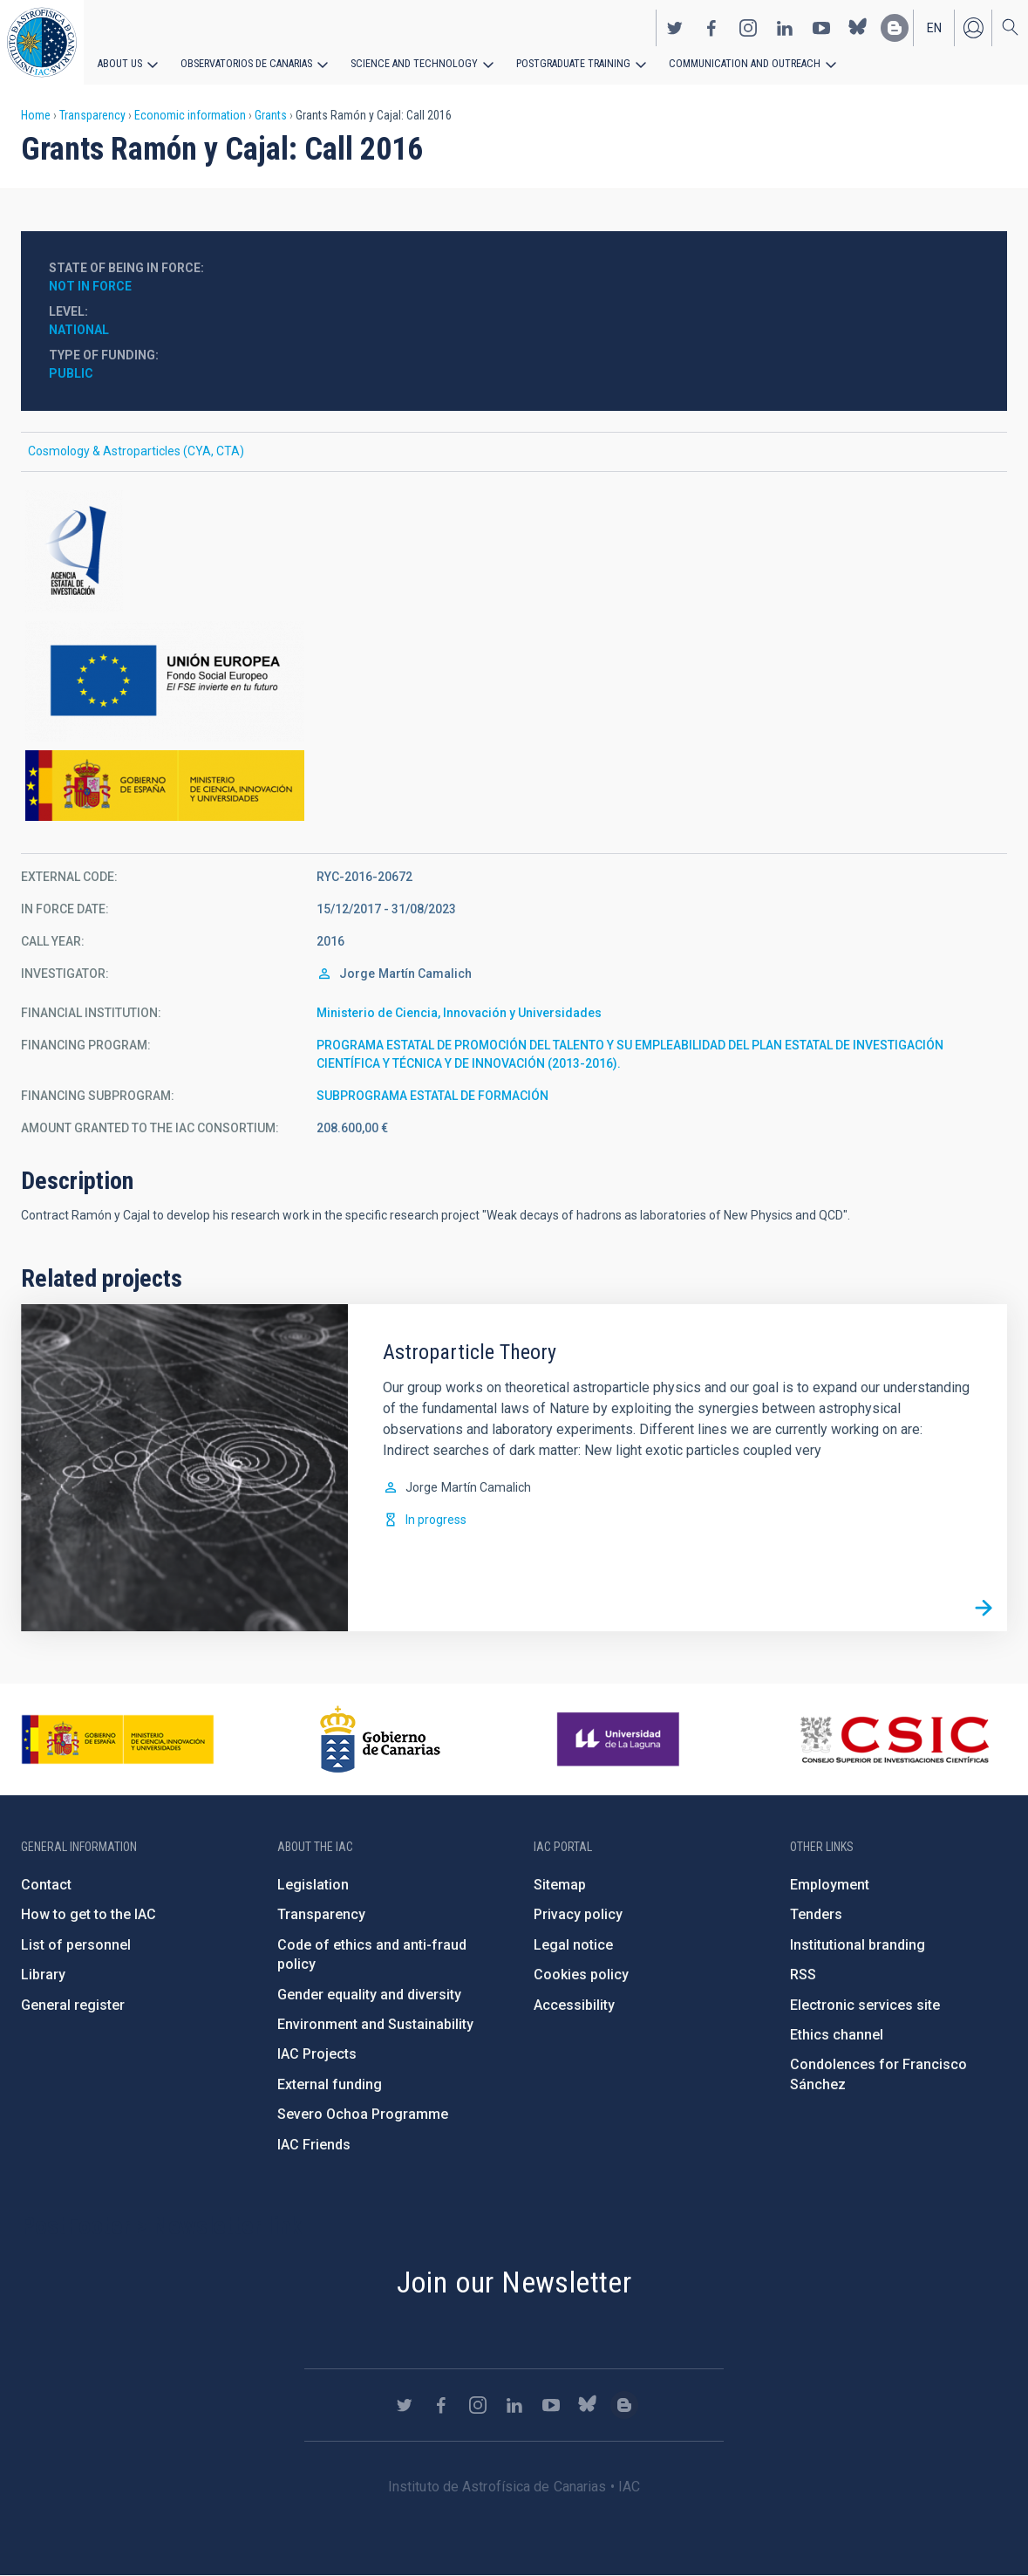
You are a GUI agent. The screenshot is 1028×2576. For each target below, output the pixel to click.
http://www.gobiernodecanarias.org (380, 1739)
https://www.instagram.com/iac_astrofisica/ (748, 27)
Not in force (90, 286)
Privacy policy (578, 1914)
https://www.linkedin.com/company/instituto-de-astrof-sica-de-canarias (784, 27)
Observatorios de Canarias (245, 63)
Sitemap (560, 1884)
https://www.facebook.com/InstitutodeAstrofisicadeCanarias (711, 27)
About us (120, 63)
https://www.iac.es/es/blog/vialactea (894, 27)
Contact (46, 1884)
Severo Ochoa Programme (362, 2114)
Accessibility (574, 2005)
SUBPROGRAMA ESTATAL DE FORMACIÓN (432, 1096)
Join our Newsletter (514, 2282)
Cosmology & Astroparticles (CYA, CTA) (136, 451)
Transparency (92, 115)
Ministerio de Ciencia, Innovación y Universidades (459, 1013)
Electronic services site (865, 2005)
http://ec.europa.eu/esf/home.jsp (514, 681)
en (934, 27)
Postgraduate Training (564, 63)
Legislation (313, 1884)
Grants (271, 115)
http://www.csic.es (894, 1739)
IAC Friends (314, 2144)
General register (73, 2005)
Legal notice (573, 1945)
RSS (803, 1974)
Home (36, 115)
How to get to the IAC (88, 1914)
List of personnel (76, 1945)
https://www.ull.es (620, 1739)
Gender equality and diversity (369, 1994)
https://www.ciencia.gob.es (117, 1739)
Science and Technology (409, 63)
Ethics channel (836, 2034)
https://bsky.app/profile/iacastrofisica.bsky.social (858, 27)
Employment (829, 1884)
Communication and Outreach (732, 63)
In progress (435, 1520)
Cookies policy (581, 1974)
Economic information (190, 115)
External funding (329, 2084)
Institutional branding (857, 1945)
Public (71, 373)
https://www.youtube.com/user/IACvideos (821, 27)
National (79, 330)
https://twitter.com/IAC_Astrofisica (675, 27)
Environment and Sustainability (375, 2024)
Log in (973, 27)
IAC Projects (317, 2054)
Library (43, 1974)
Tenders (816, 1914)
